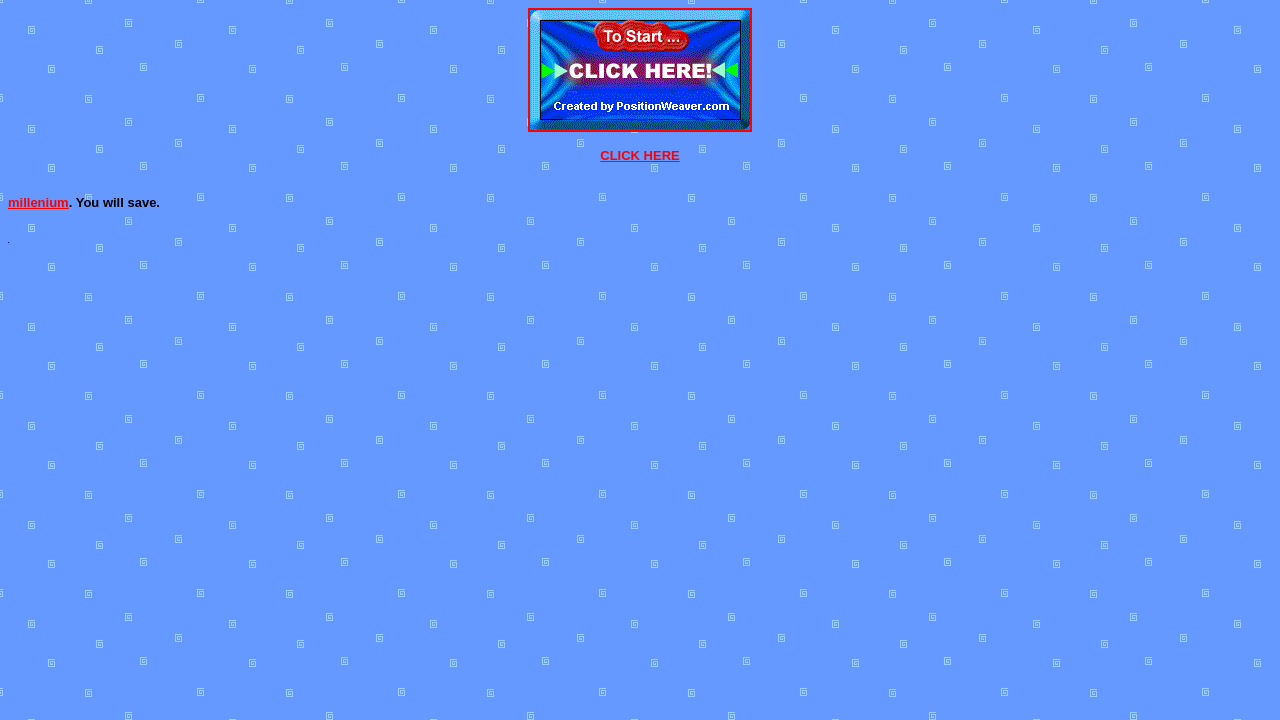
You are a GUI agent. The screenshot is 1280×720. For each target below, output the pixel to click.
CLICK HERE (639, 155)
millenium (38, 202)
